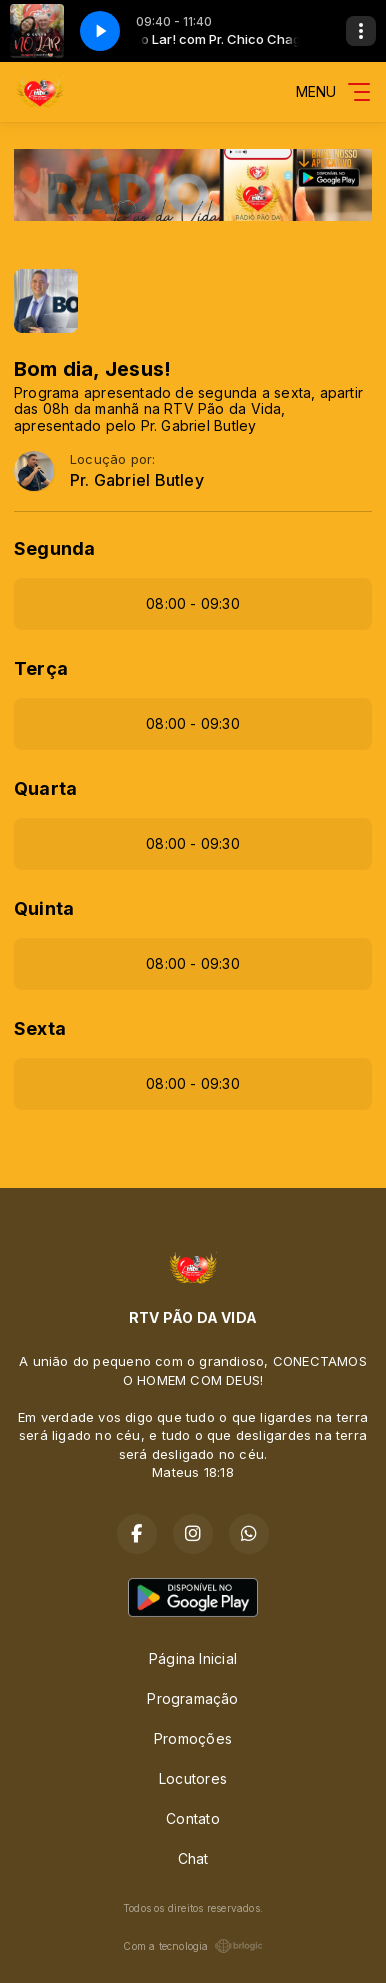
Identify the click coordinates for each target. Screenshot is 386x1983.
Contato (192, 1818)
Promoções (193, 1738)
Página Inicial (193, 1658)
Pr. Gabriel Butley (137, 480)
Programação (192, 1698)
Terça (41, 668)
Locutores (193, 1778)
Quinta (44, 908)
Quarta (45, 788)
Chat (193, 1858)
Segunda (54, 548)
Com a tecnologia (192, 1946)
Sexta (40, 1028)
